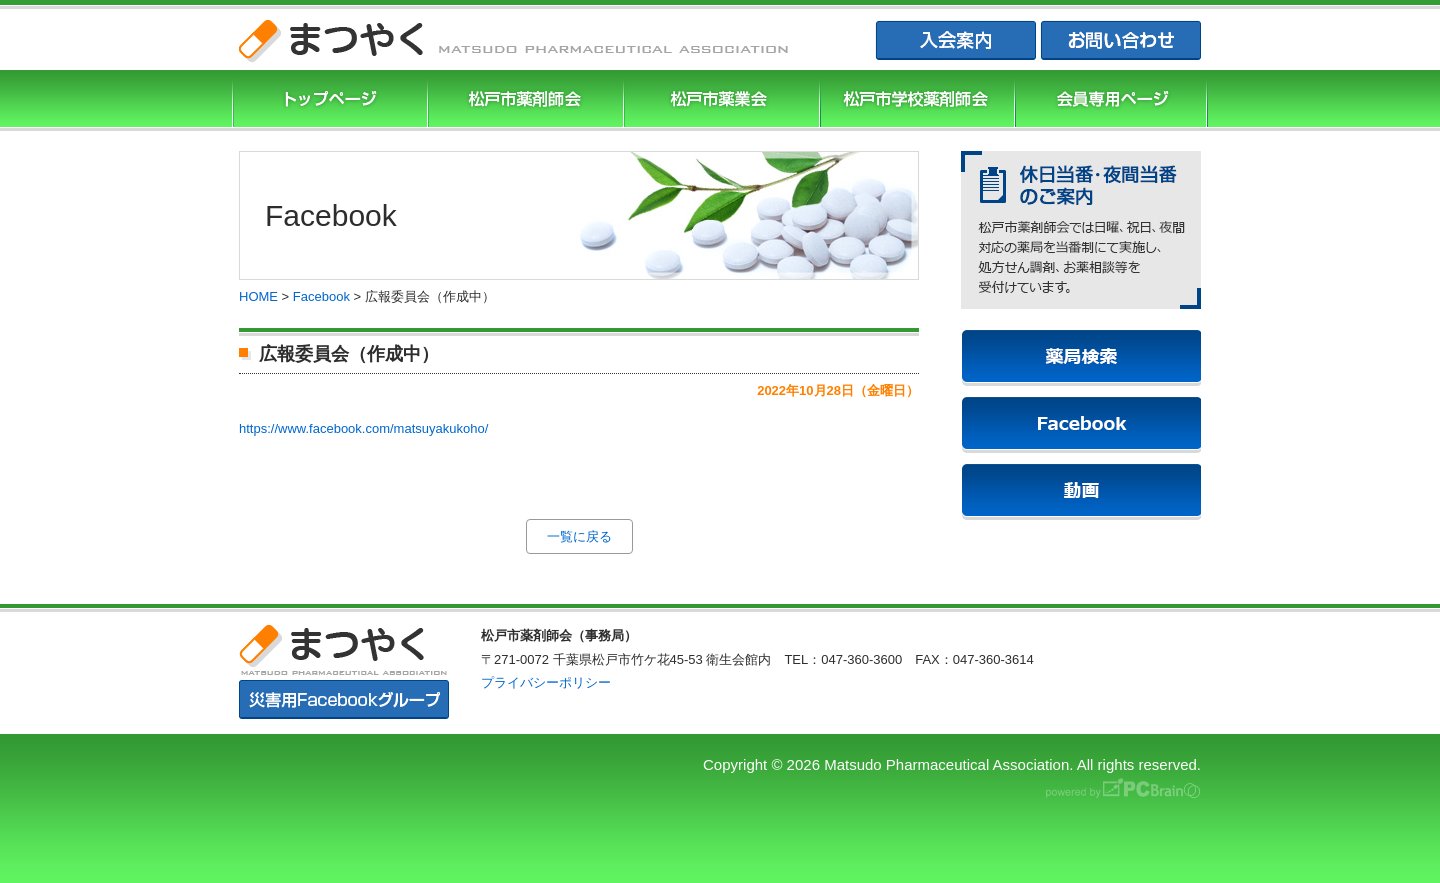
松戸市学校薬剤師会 (915, 100)
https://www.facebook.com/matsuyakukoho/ (363, 428)
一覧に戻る (579, 536)
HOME (258, 296)
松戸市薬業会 (719, 100)
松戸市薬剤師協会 (523, 100)
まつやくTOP (328, 100)
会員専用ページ (1111, 100)
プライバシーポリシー (546, 682)
